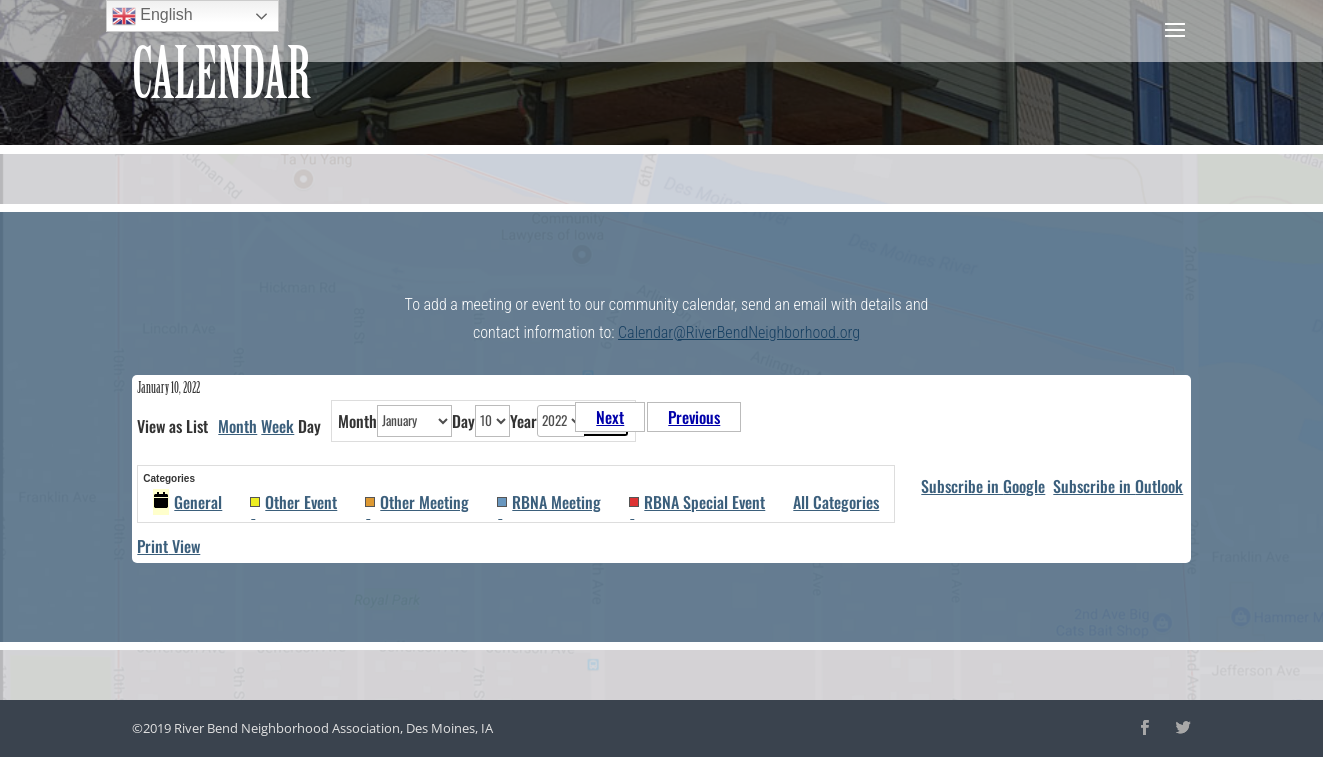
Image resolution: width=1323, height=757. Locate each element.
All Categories (836, 502)
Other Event (293, 502)
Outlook (1118, 486)
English (152, 16)
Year (523, 421)
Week (277, 426)
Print (168, 546)
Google (983, 486)
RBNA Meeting (549, 502)
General (187, 502)
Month (237, 426)
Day (463, 421)
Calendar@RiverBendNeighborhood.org (739, 332)
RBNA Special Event (697, 502)
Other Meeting (417, 502)
